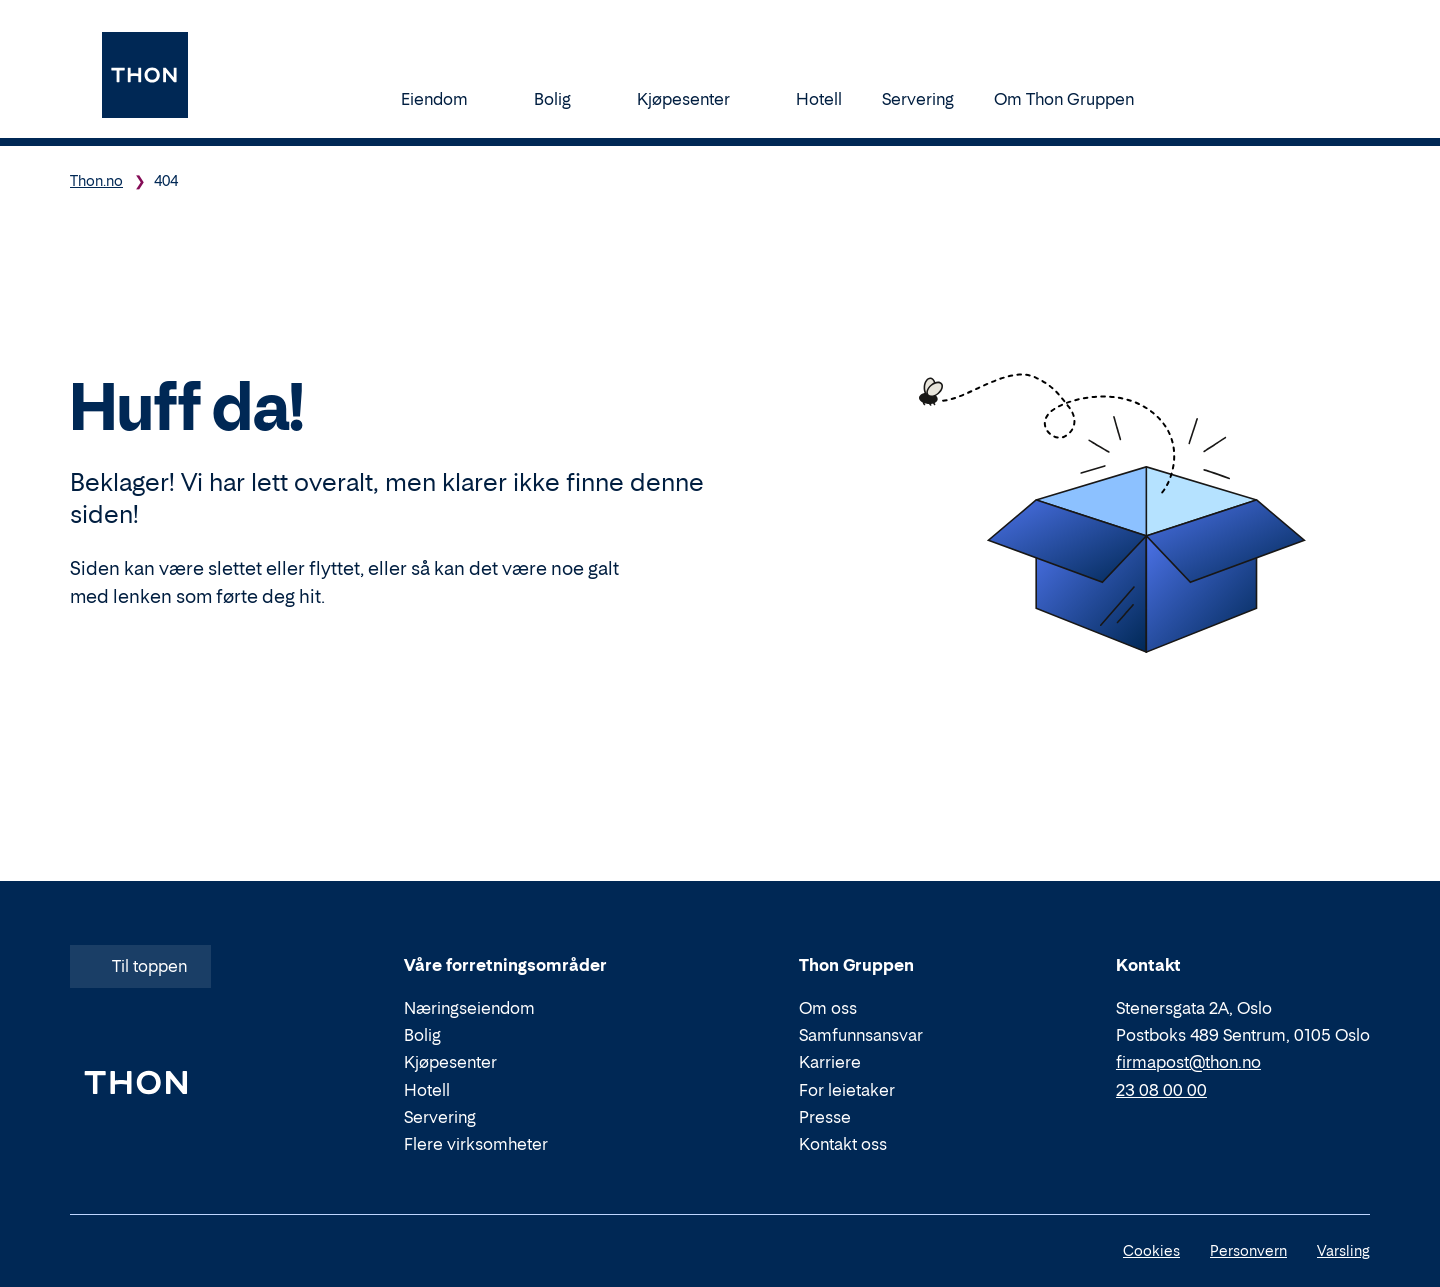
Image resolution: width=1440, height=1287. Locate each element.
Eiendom (447, 99)
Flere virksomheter (476, 1144)
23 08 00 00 (1161, 1090)
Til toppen (138, 966)
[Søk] (1196, 98)
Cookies (1151, 1250)
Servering (918, 99)
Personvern (1248, 1250)
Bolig (565, 99)
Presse (825, 1117)
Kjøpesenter (696, 99)
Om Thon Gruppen (1077, 99)
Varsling (1343, 1250)
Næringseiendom (469, 1008)
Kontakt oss (843, 1144)
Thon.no (96, 180)
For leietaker (847, 1090)
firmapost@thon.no (1188, 1063)
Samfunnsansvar (861, 1036)
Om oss (828, 1008)
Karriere (830, 1063)
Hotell (819, 99)
